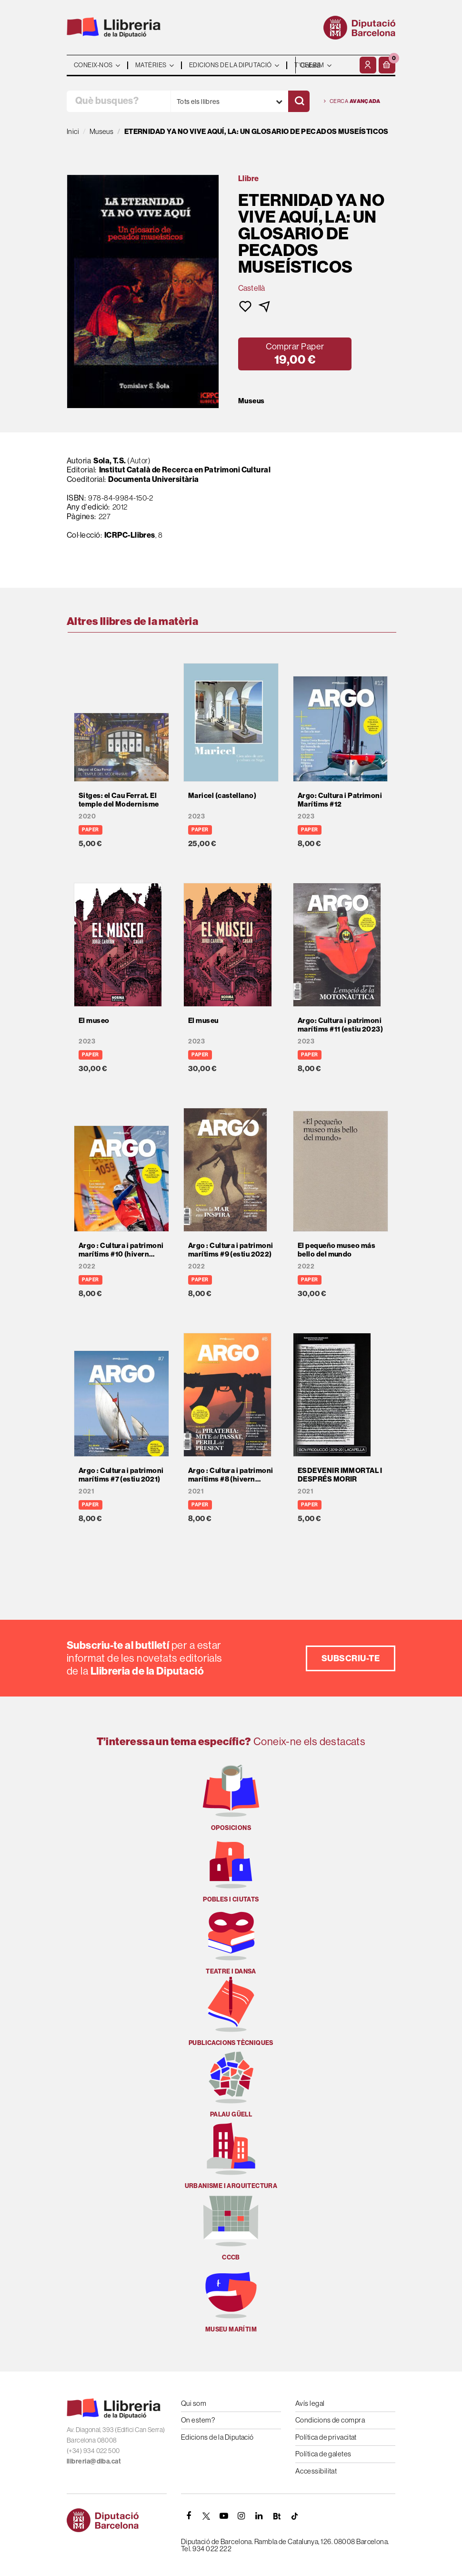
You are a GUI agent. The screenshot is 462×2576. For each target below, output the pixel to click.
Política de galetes (323, 2454)
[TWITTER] (206, 2516)
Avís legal (310, 2403)
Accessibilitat (316, 2471)
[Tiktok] (294, 2516)
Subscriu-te (350, 1658)
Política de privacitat (326, 2437)
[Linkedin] (259, 2516)
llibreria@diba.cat (94, 2461)
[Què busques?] (119, 101)
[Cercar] (299, 101)
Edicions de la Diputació (217, 2437)
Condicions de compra (330, 2420)
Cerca (352, 101)
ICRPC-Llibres (129, 535)
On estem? (198, 2420)
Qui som (193, 2403)
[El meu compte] (368, 65)
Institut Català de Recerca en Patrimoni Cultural (185, 469)
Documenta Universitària (153, 479)
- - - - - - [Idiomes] (326, 65)
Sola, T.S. (109, 460)
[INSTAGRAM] (241, 2516)
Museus (251, 401)
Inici (73, 131)
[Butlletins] (276, 2516)
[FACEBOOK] (188, 2516)
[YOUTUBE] (223, 2516)
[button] (387, 65)
